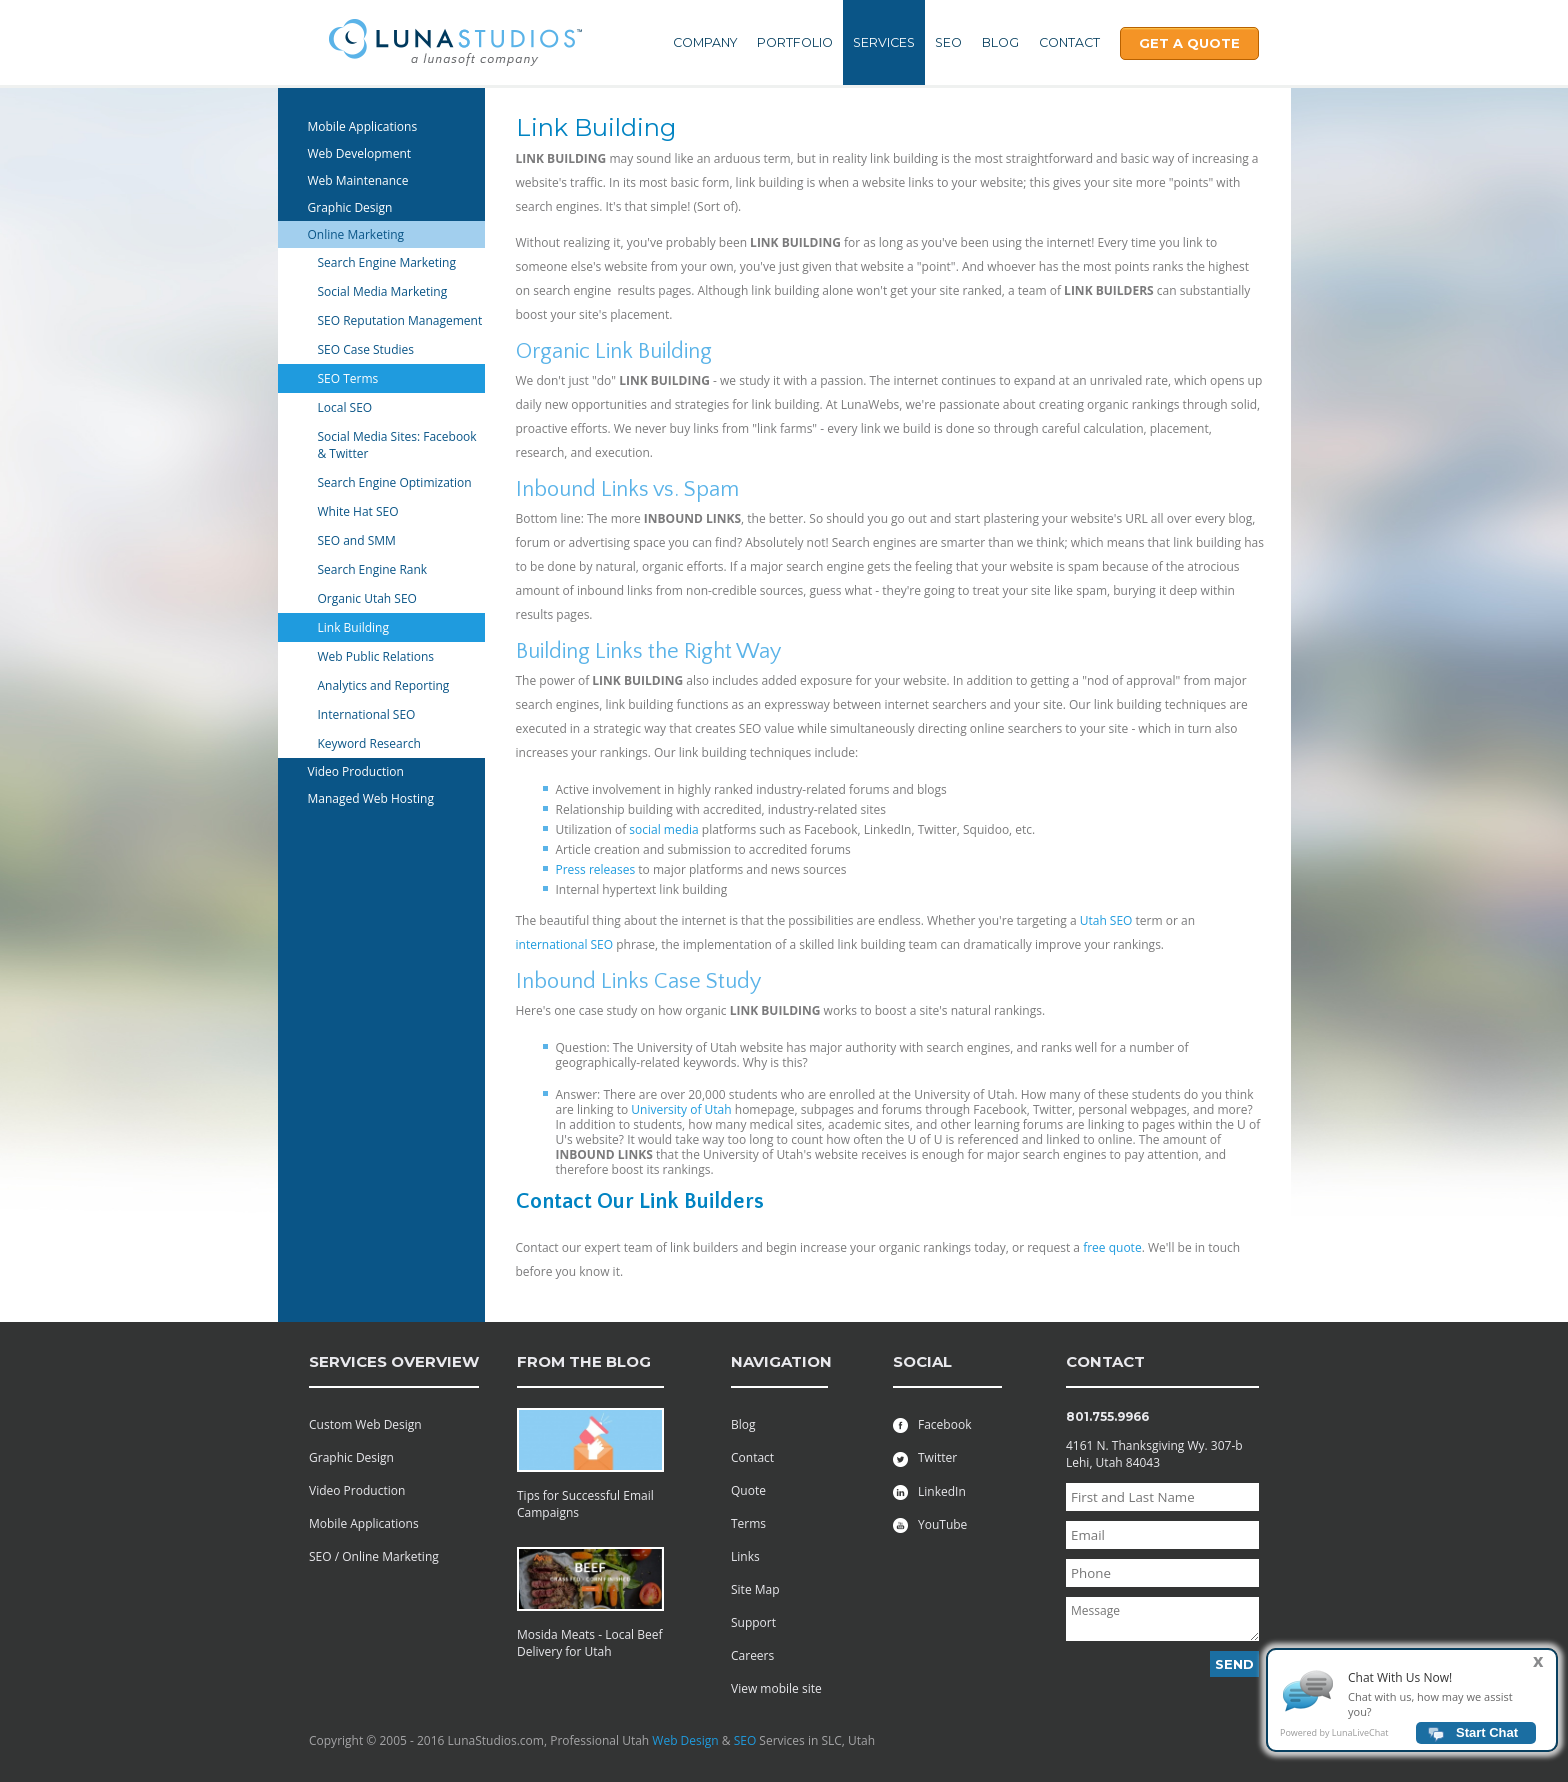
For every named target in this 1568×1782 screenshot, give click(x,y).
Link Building (354, 627)
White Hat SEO (358, 511)
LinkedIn (929, 1491)
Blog (1000, 42)
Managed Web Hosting (371, 798)
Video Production (356, 771)
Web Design (685, 1740)
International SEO (367, 714)
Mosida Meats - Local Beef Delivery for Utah (590, 1643)
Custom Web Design (365, 1424)
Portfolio (795, 42)
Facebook (932, 1424)
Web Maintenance (358, 180)
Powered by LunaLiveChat (1334, 1742)
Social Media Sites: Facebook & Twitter (397, 445)
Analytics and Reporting (384, 685)
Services (884, 42)
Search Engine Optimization (395, 482)
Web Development (360, 153)
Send (1234, 1664)
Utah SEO (1106, 920)
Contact (1069, 42)
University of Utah (681, 1109)
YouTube (930, 1524)
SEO (948, 42)
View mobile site (776, 1688)
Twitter (925, 1457)
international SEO (565, 944)
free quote (1112, 1247)
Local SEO (345, 407)
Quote (748, 1490)
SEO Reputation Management (400, 320)
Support (753, 1622)
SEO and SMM (357, 540)
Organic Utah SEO (367, 598)
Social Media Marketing (383, 291)
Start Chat (1487, 1742)
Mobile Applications (363, 126)
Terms (748, 1523)
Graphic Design (350, 207)
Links (745, 1556)
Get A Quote (1189, 43)
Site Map (755, 1589)
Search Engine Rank (373, 569)
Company (705, 42)
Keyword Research (369, 743)
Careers (752, 1655)
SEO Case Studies (366, 349)
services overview (394, 1361)
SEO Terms (348, 378)
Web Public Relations (376, 656)
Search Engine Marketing (387, 262)
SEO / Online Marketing (374, 1556)
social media (663, 829)
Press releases (596, 869)
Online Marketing (356, 234)
